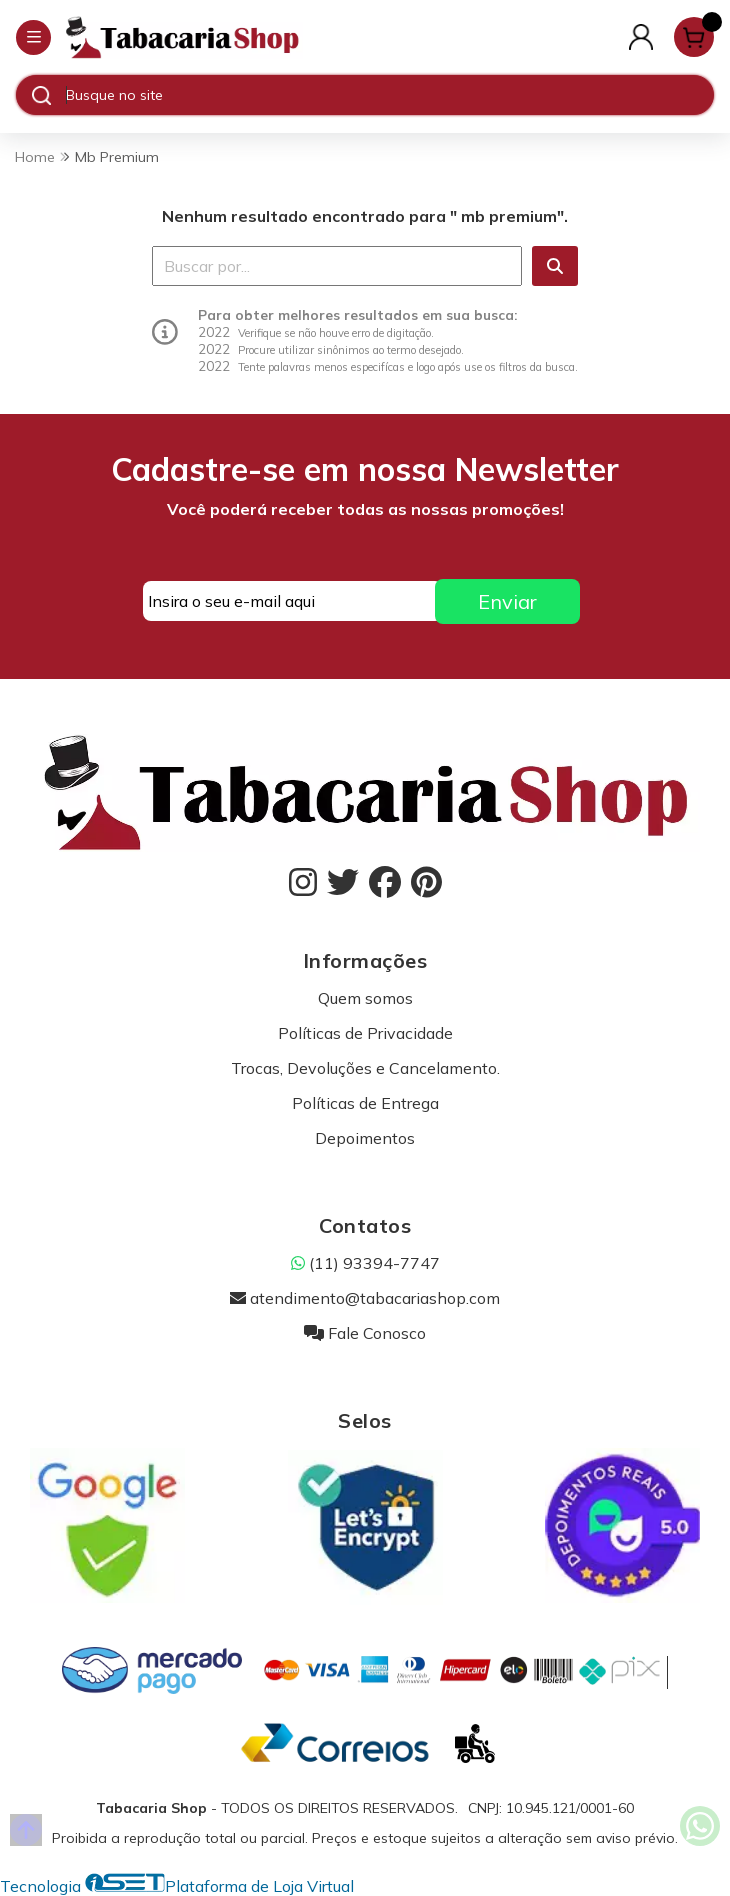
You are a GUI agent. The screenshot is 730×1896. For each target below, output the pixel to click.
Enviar (507, 601)
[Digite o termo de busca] (389, 95)
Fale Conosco (365, 1333)
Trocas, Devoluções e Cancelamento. (365, 1068)
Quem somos (365, 998)
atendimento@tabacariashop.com (365, 1298)
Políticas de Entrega (365, 1103)
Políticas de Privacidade (365, 1033)
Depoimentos (365, 1138)
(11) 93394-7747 (365, 1263)
